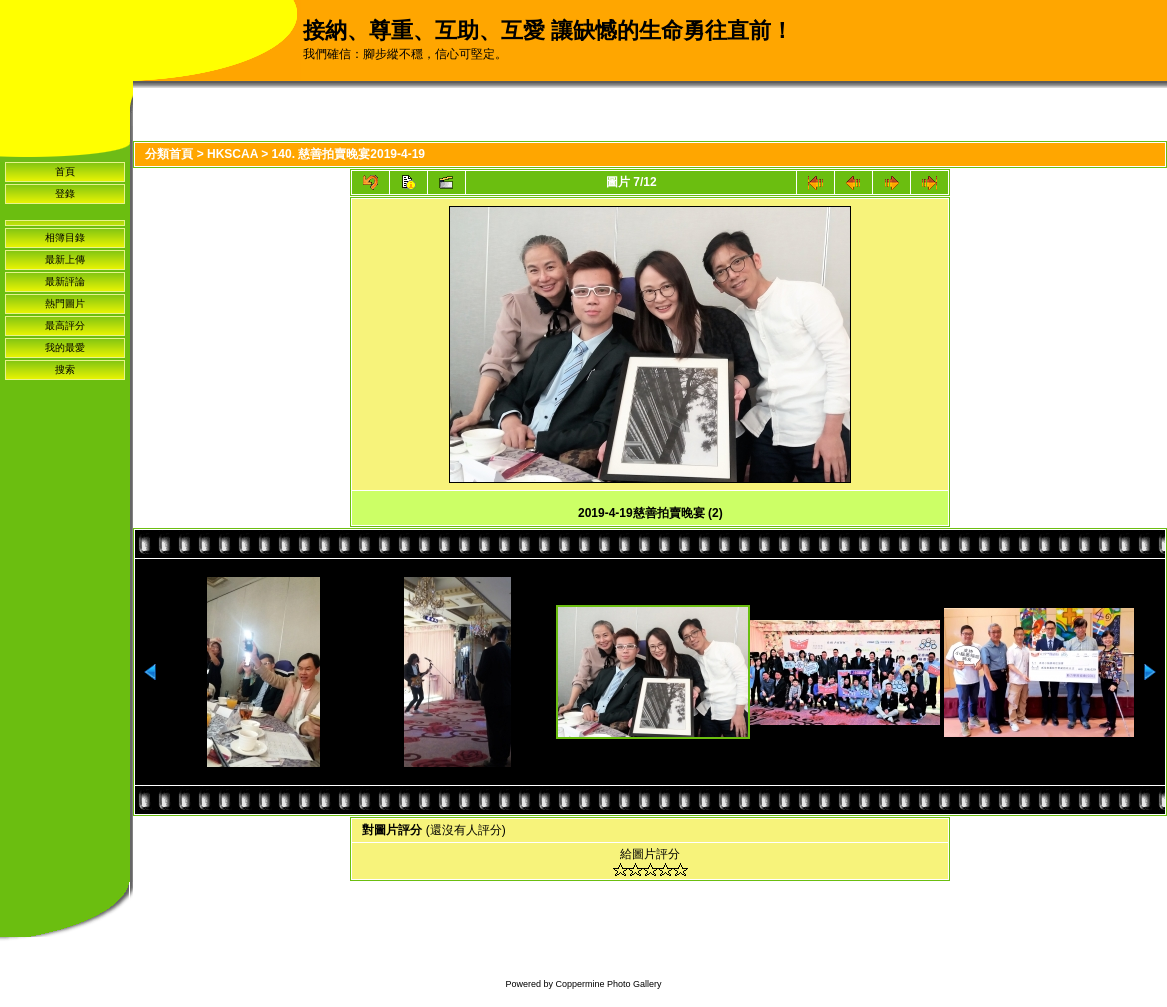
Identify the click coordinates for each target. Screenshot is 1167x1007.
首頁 (65, 171)
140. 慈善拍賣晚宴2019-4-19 (348, 154)
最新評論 (65, 281)
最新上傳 (65, 259)
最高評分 (65, 325)
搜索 (65, 369)
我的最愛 (65, 347)
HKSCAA (232, 154)
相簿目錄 (65, 237)
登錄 (65, 193)
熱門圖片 (65, 303)
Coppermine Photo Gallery (608, 984)
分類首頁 (169, 154)
